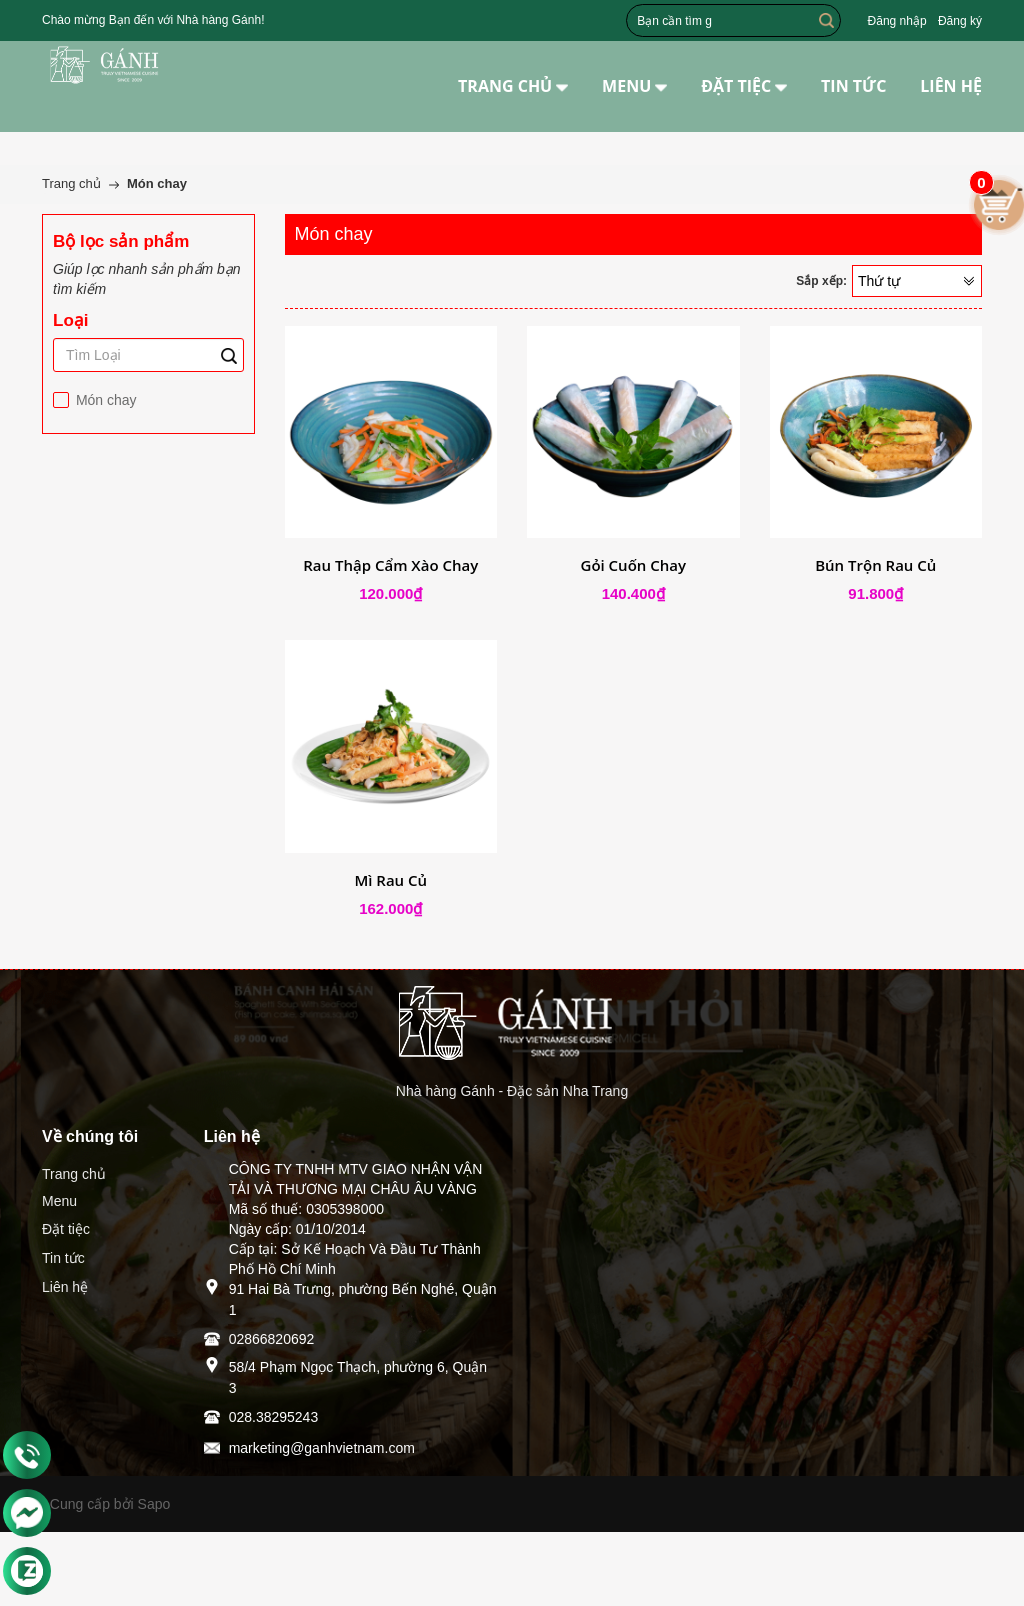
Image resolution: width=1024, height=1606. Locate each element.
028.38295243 (274, 1417)
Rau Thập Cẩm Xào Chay (390, 565)
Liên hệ (65, 1287)
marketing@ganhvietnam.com (322, 1448)
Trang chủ (74, 1174)
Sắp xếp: (821, 281)
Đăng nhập (897, 21)
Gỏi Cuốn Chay (634, 565)
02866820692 (272, 1339)
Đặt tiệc (66, 1229)
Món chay (104, 400)
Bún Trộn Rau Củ (875, 565)
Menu (59, 1201)
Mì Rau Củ (390, 880)
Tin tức (63, 1258)
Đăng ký (960, 21)
